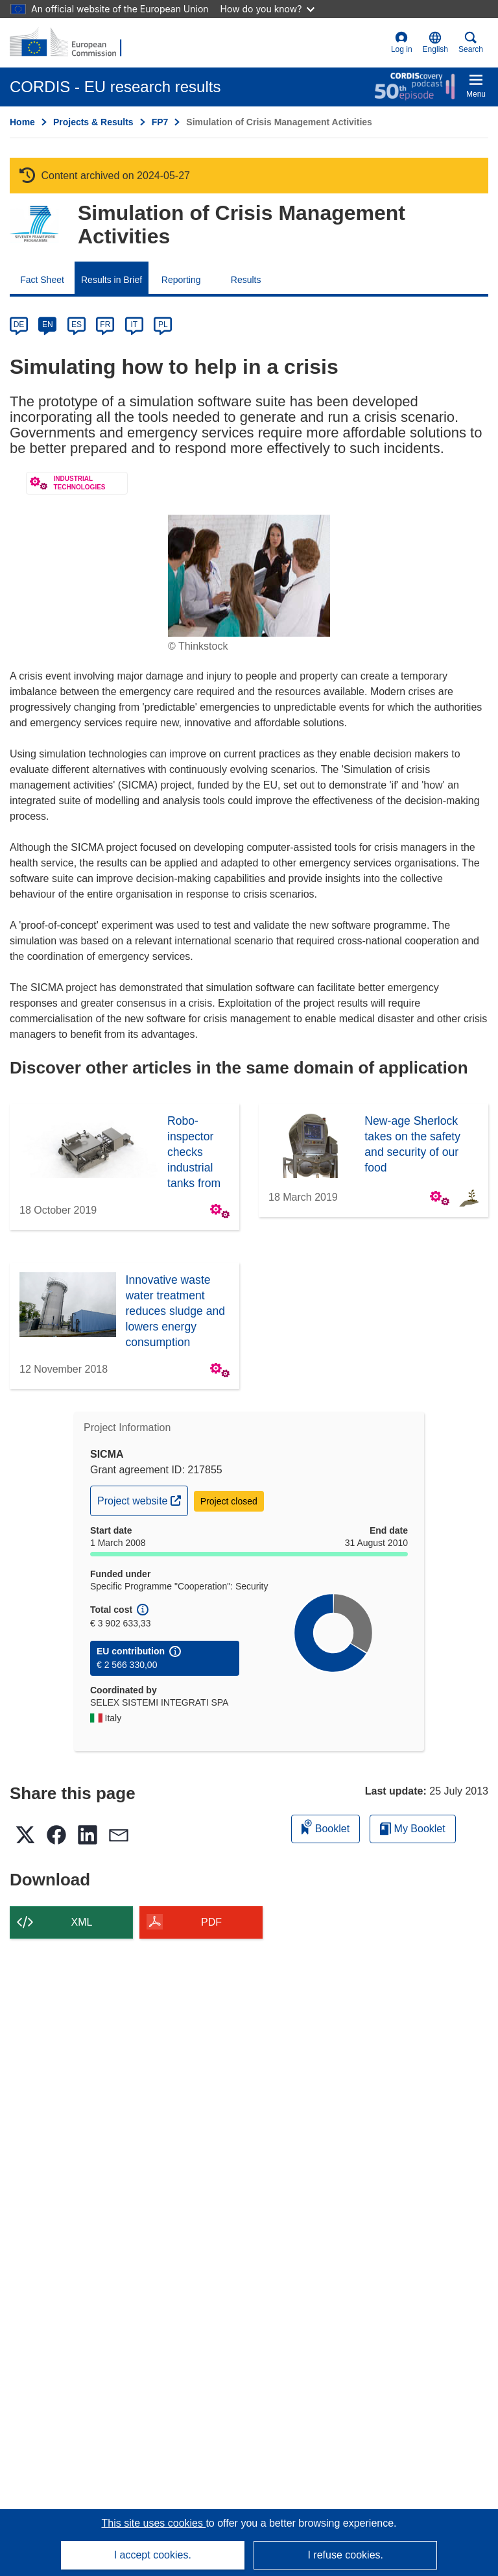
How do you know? (267, 8)
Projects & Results (93, 122)
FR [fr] (105, 324)
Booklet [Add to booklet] (326, 1826)
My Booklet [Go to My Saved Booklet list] (412, 1828)
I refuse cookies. (345, 2554)
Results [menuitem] (246, 280)
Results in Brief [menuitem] (111, 280)
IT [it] (133, 324)
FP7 (160, 122)
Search (470, 42)
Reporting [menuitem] (181, 280)
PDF (211, 1922)
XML (82, 1922)
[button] (435, 43)
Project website (142, 1499)
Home (22, 122)
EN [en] (47, 324)
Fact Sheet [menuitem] (42, 280)
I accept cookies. (152, 2554)
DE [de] (19, 324)
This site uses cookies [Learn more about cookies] (153, 2523)
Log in (401, 42)
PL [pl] (163, 324)
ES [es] (76, 324)
